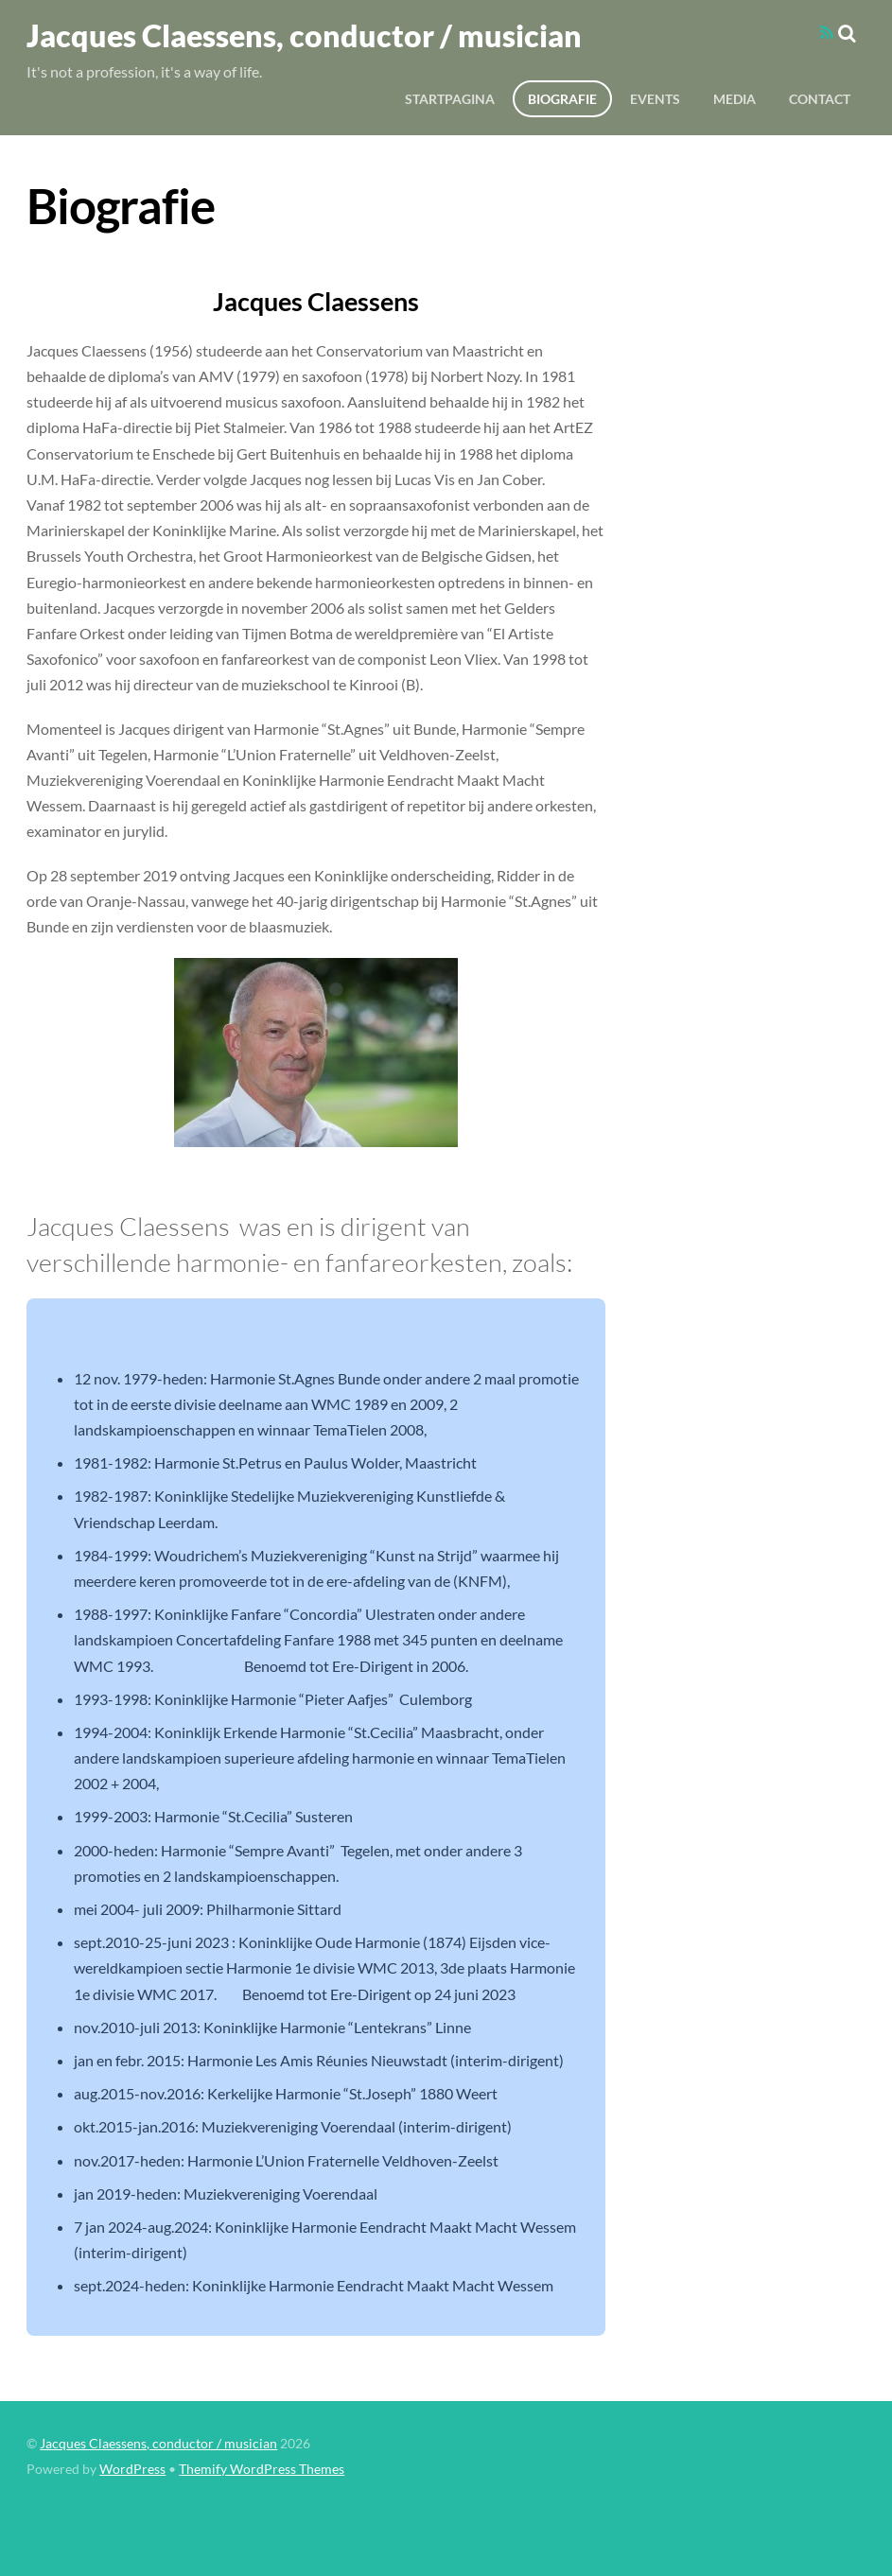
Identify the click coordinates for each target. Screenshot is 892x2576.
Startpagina (450, 99)
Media (734, 99)
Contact (819, 99)
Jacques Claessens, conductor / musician (158, 2443)
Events (655, 99)
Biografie (562, 99)
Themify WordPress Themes (261, 2469)
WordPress (132, 2469)
